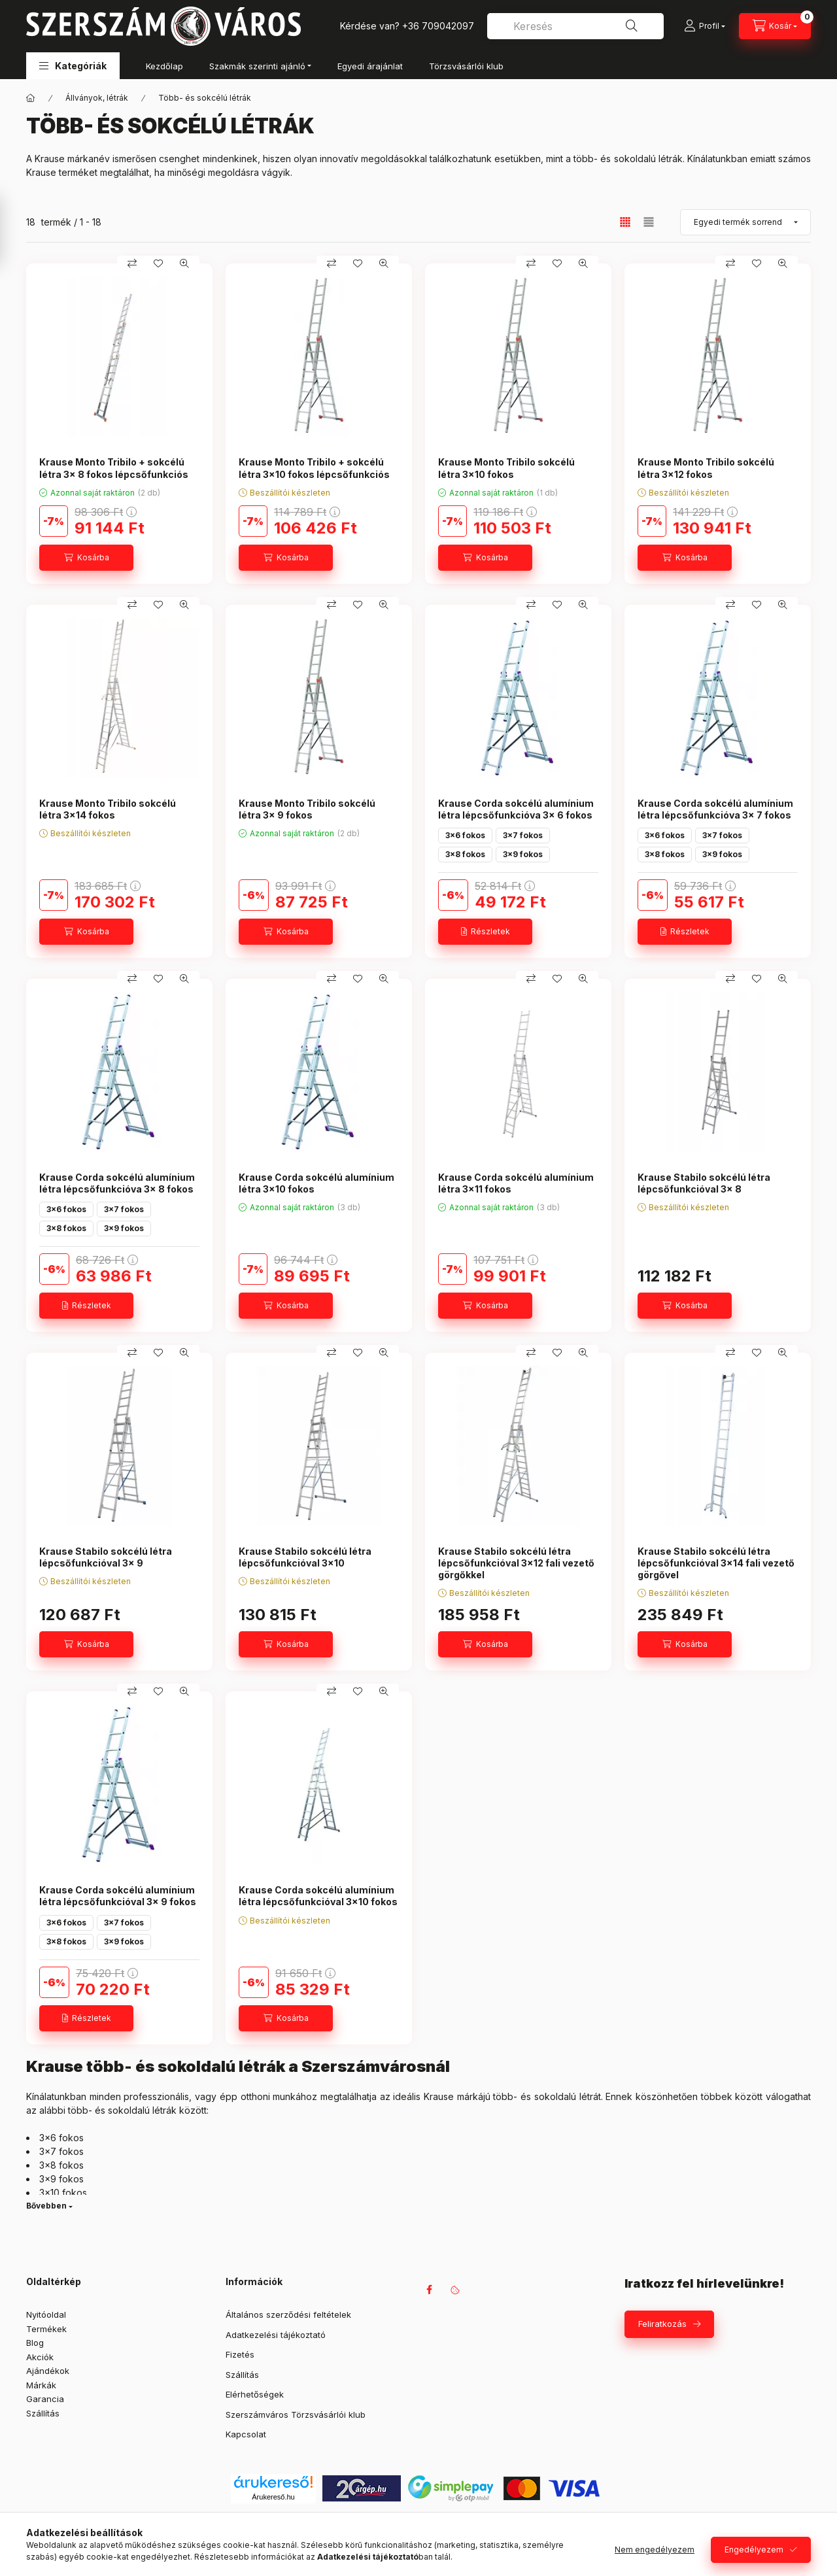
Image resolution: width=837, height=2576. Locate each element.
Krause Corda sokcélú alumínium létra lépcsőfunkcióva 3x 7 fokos (715, 809)
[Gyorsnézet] (184, 263)
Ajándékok (47, 2370)
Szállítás (43, 2413)
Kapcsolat (246, 2434)
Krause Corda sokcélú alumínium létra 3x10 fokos (316, 1183)
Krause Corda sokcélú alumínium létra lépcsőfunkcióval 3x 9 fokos (117, 1895)
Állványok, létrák (96, 98)
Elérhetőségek (255, 2394)
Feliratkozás (662, 2323)
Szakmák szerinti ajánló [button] (257, 66)
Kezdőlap (164, 66)
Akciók (40, 2357)
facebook (429, 2290)
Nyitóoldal (46, 2314)
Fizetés (240, 2354)
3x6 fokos (465, 835)
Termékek (46, 2329)
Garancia (45, 2399)
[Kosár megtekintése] (775, 26)
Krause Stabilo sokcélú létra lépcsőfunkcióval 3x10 (305, 1557)
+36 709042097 (438, 25)
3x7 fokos (523, 835)
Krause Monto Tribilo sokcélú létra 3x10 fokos (506, 467)
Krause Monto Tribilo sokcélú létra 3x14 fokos (107, 809)
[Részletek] (485, 932)
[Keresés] (632, 26)
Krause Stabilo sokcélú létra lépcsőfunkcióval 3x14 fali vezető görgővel (716, 1563)
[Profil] (704, 26)
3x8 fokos (465, 854)
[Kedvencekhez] (158, 263)
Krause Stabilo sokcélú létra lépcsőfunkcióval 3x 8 (704, 1183)
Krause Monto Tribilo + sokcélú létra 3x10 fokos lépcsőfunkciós (314, 467)
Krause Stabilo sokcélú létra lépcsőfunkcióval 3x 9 (105, 1557)
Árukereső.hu (273, 2497)
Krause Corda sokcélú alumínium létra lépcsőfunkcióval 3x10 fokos (318, 1895)
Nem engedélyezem (654, 2549)
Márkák (41, 2385)
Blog (35, 2342)
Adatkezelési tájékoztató (276, 2335)
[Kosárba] (86, 558)
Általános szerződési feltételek (288, 2314)
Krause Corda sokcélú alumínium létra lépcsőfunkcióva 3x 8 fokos (117, 1183)
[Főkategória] (30, 98)
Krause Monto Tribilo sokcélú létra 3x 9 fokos (307, 809)
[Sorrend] (745, 222)
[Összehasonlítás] (132, 263)
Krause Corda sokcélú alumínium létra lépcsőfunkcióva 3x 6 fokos (516, 809)
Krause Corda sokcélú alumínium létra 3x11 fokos (516, 1183)
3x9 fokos (523, 854)
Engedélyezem (754, 2549)
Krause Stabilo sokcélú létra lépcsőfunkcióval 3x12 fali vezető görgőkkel (516, 1563)
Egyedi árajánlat (370, 66)
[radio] (648, 222)
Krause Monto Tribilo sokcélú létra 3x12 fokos (706, 467)
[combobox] (575, 26)
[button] (73, 65)
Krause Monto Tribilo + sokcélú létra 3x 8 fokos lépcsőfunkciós (113, 467)
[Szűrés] (13, 230)
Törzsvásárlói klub (466, 66)
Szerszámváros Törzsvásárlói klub (296, 2414)
